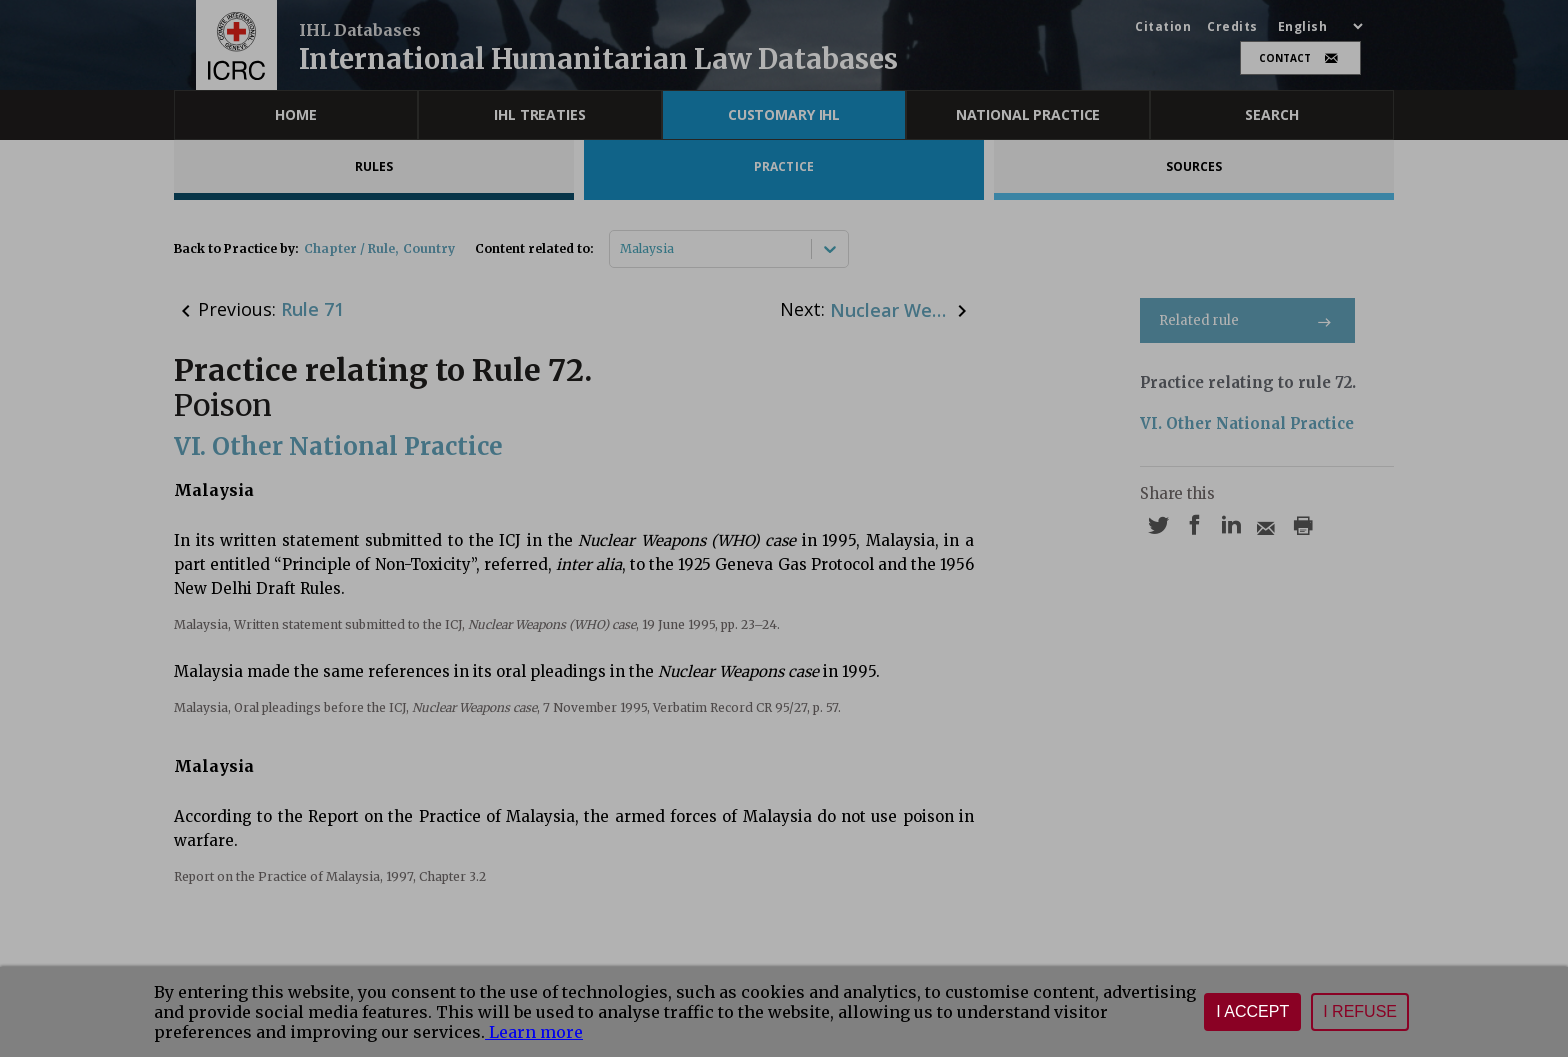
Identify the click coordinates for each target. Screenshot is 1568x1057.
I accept (1252, 1011)
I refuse (1360, 1011)
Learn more (534, 1032)
